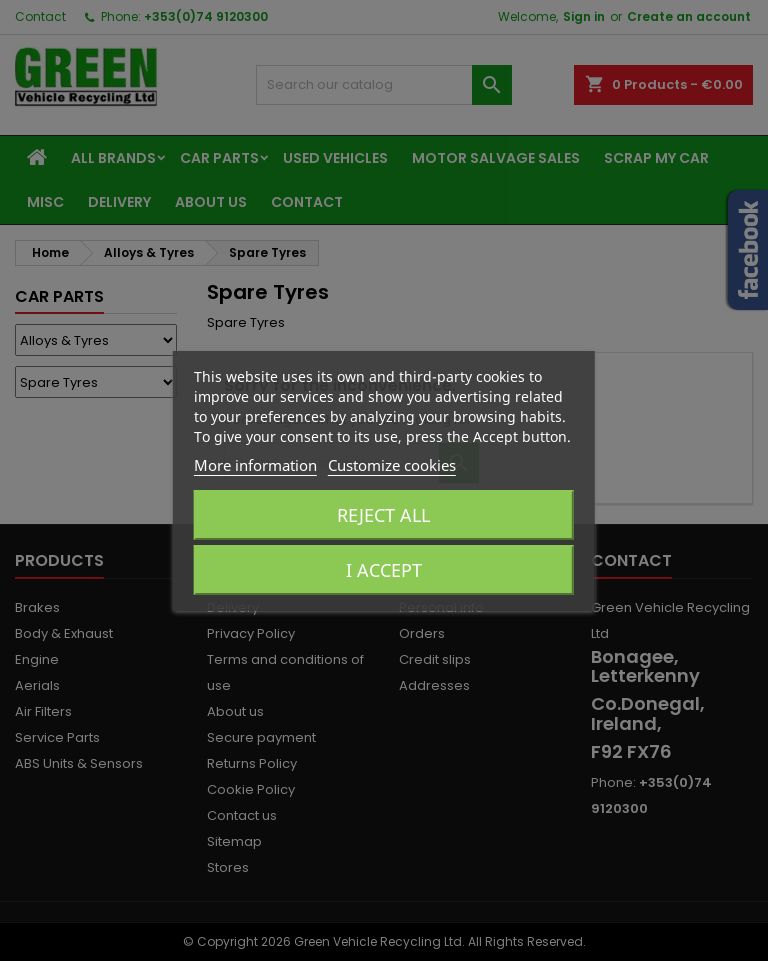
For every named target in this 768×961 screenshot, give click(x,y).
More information (255, 465)
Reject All (383, 515)
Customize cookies (392, 465)
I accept (384, 570)
